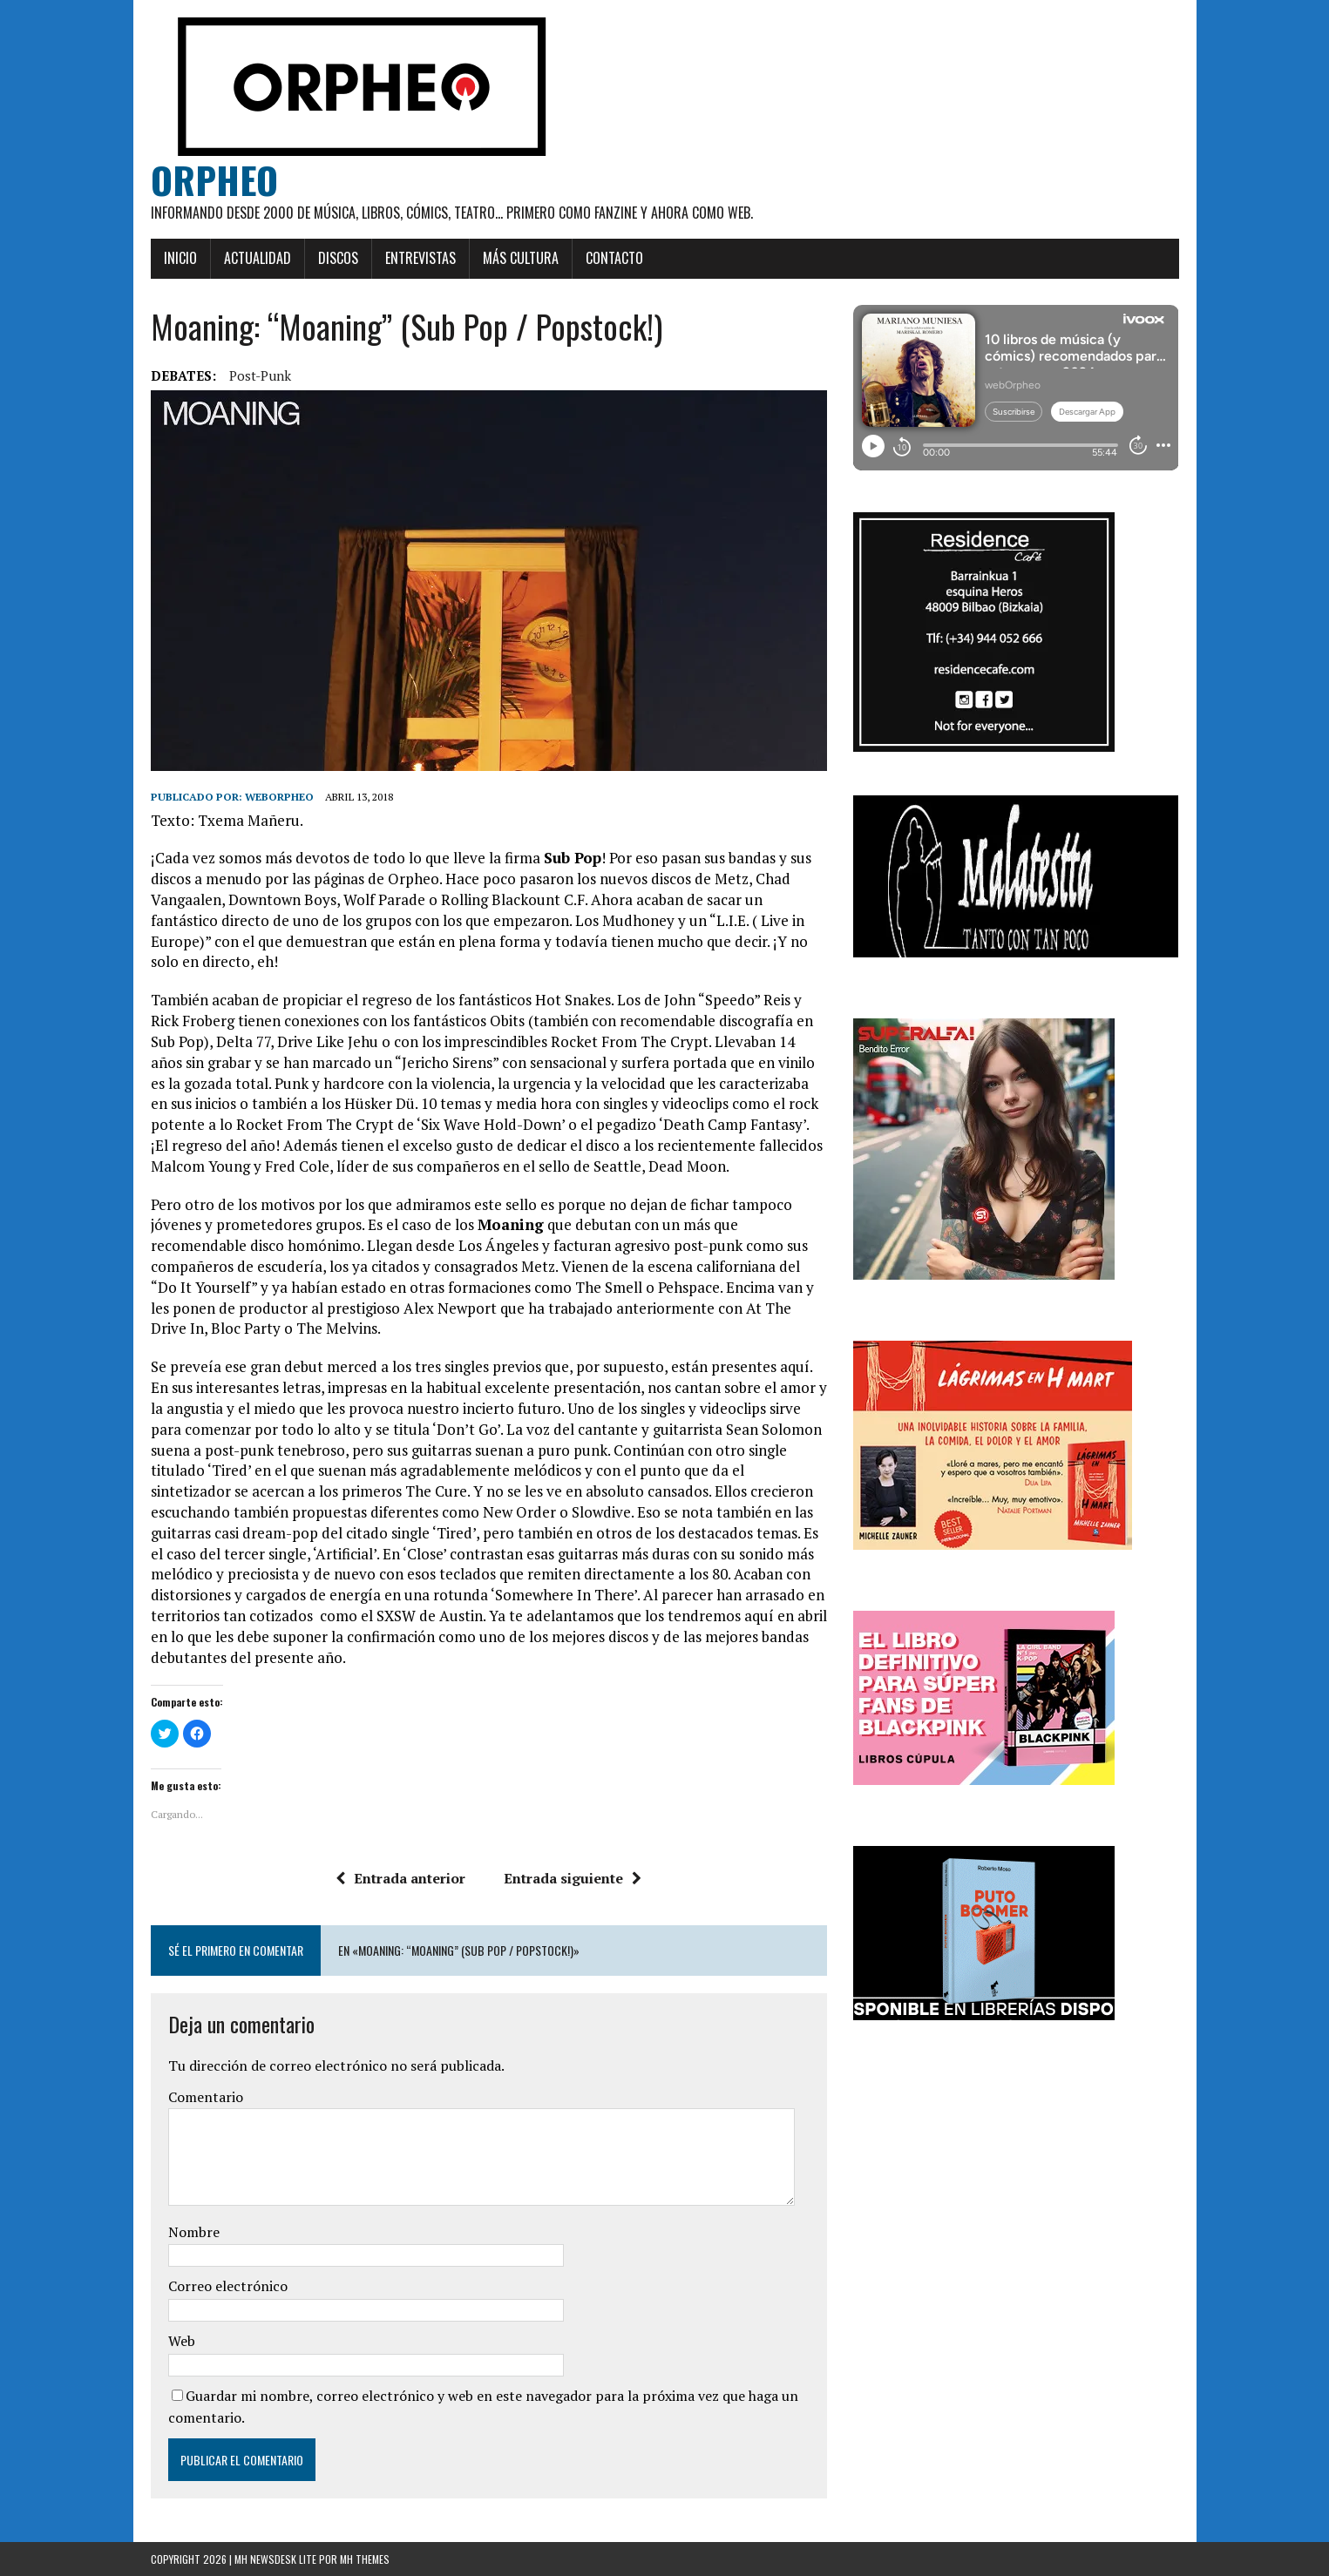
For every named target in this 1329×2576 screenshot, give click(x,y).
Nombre (194, 2231)
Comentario (205, 2096)
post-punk (260, 375)
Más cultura (521, 257)
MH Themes (365, 2559)
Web (181, 2340)
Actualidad (257, 257)
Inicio (180, 257)
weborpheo (279, 796)
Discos (338, 257)
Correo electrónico (228, 2285)
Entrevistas (420, 257)
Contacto (614, 257)
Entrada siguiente (572, 1878)
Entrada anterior (400, 1878)
